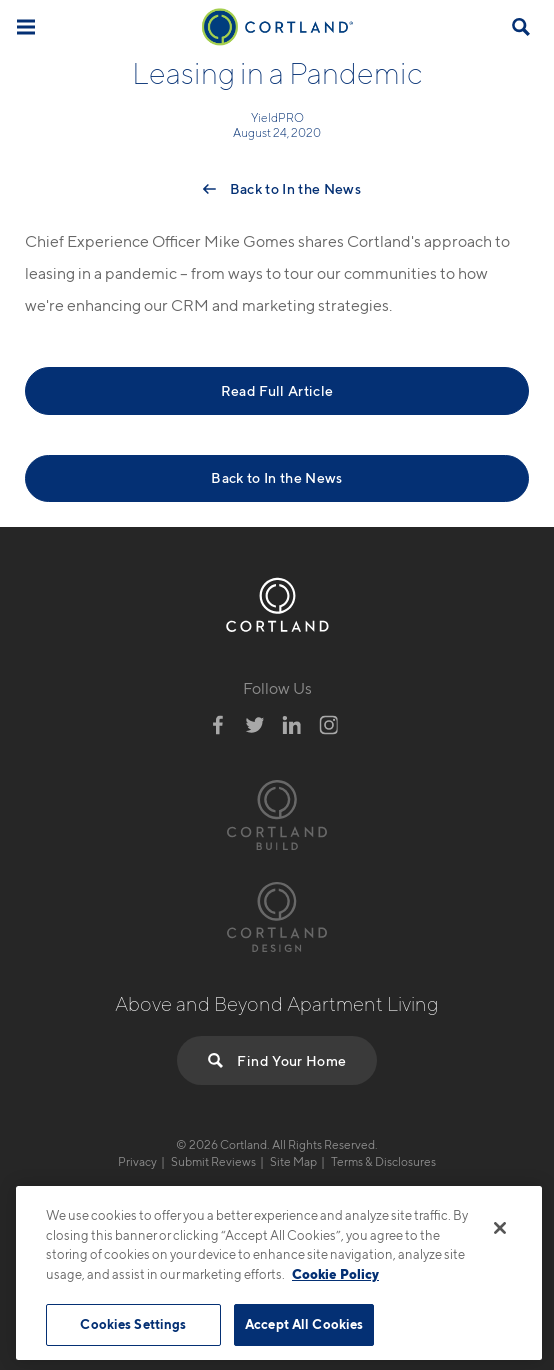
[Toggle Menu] (26, 26)
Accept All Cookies (304, 1324)
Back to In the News (296, 188)
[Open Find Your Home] (521, 27)
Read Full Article (277, 390)
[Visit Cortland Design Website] (277, 914)
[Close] (500, 1228)
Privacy (137, 1161)
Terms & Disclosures (383, 1161)
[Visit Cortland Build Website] (277, 812)
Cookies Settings (133, 1324)
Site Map (293, 1161)
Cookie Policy (335, 1274)
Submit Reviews (213, 1161)
